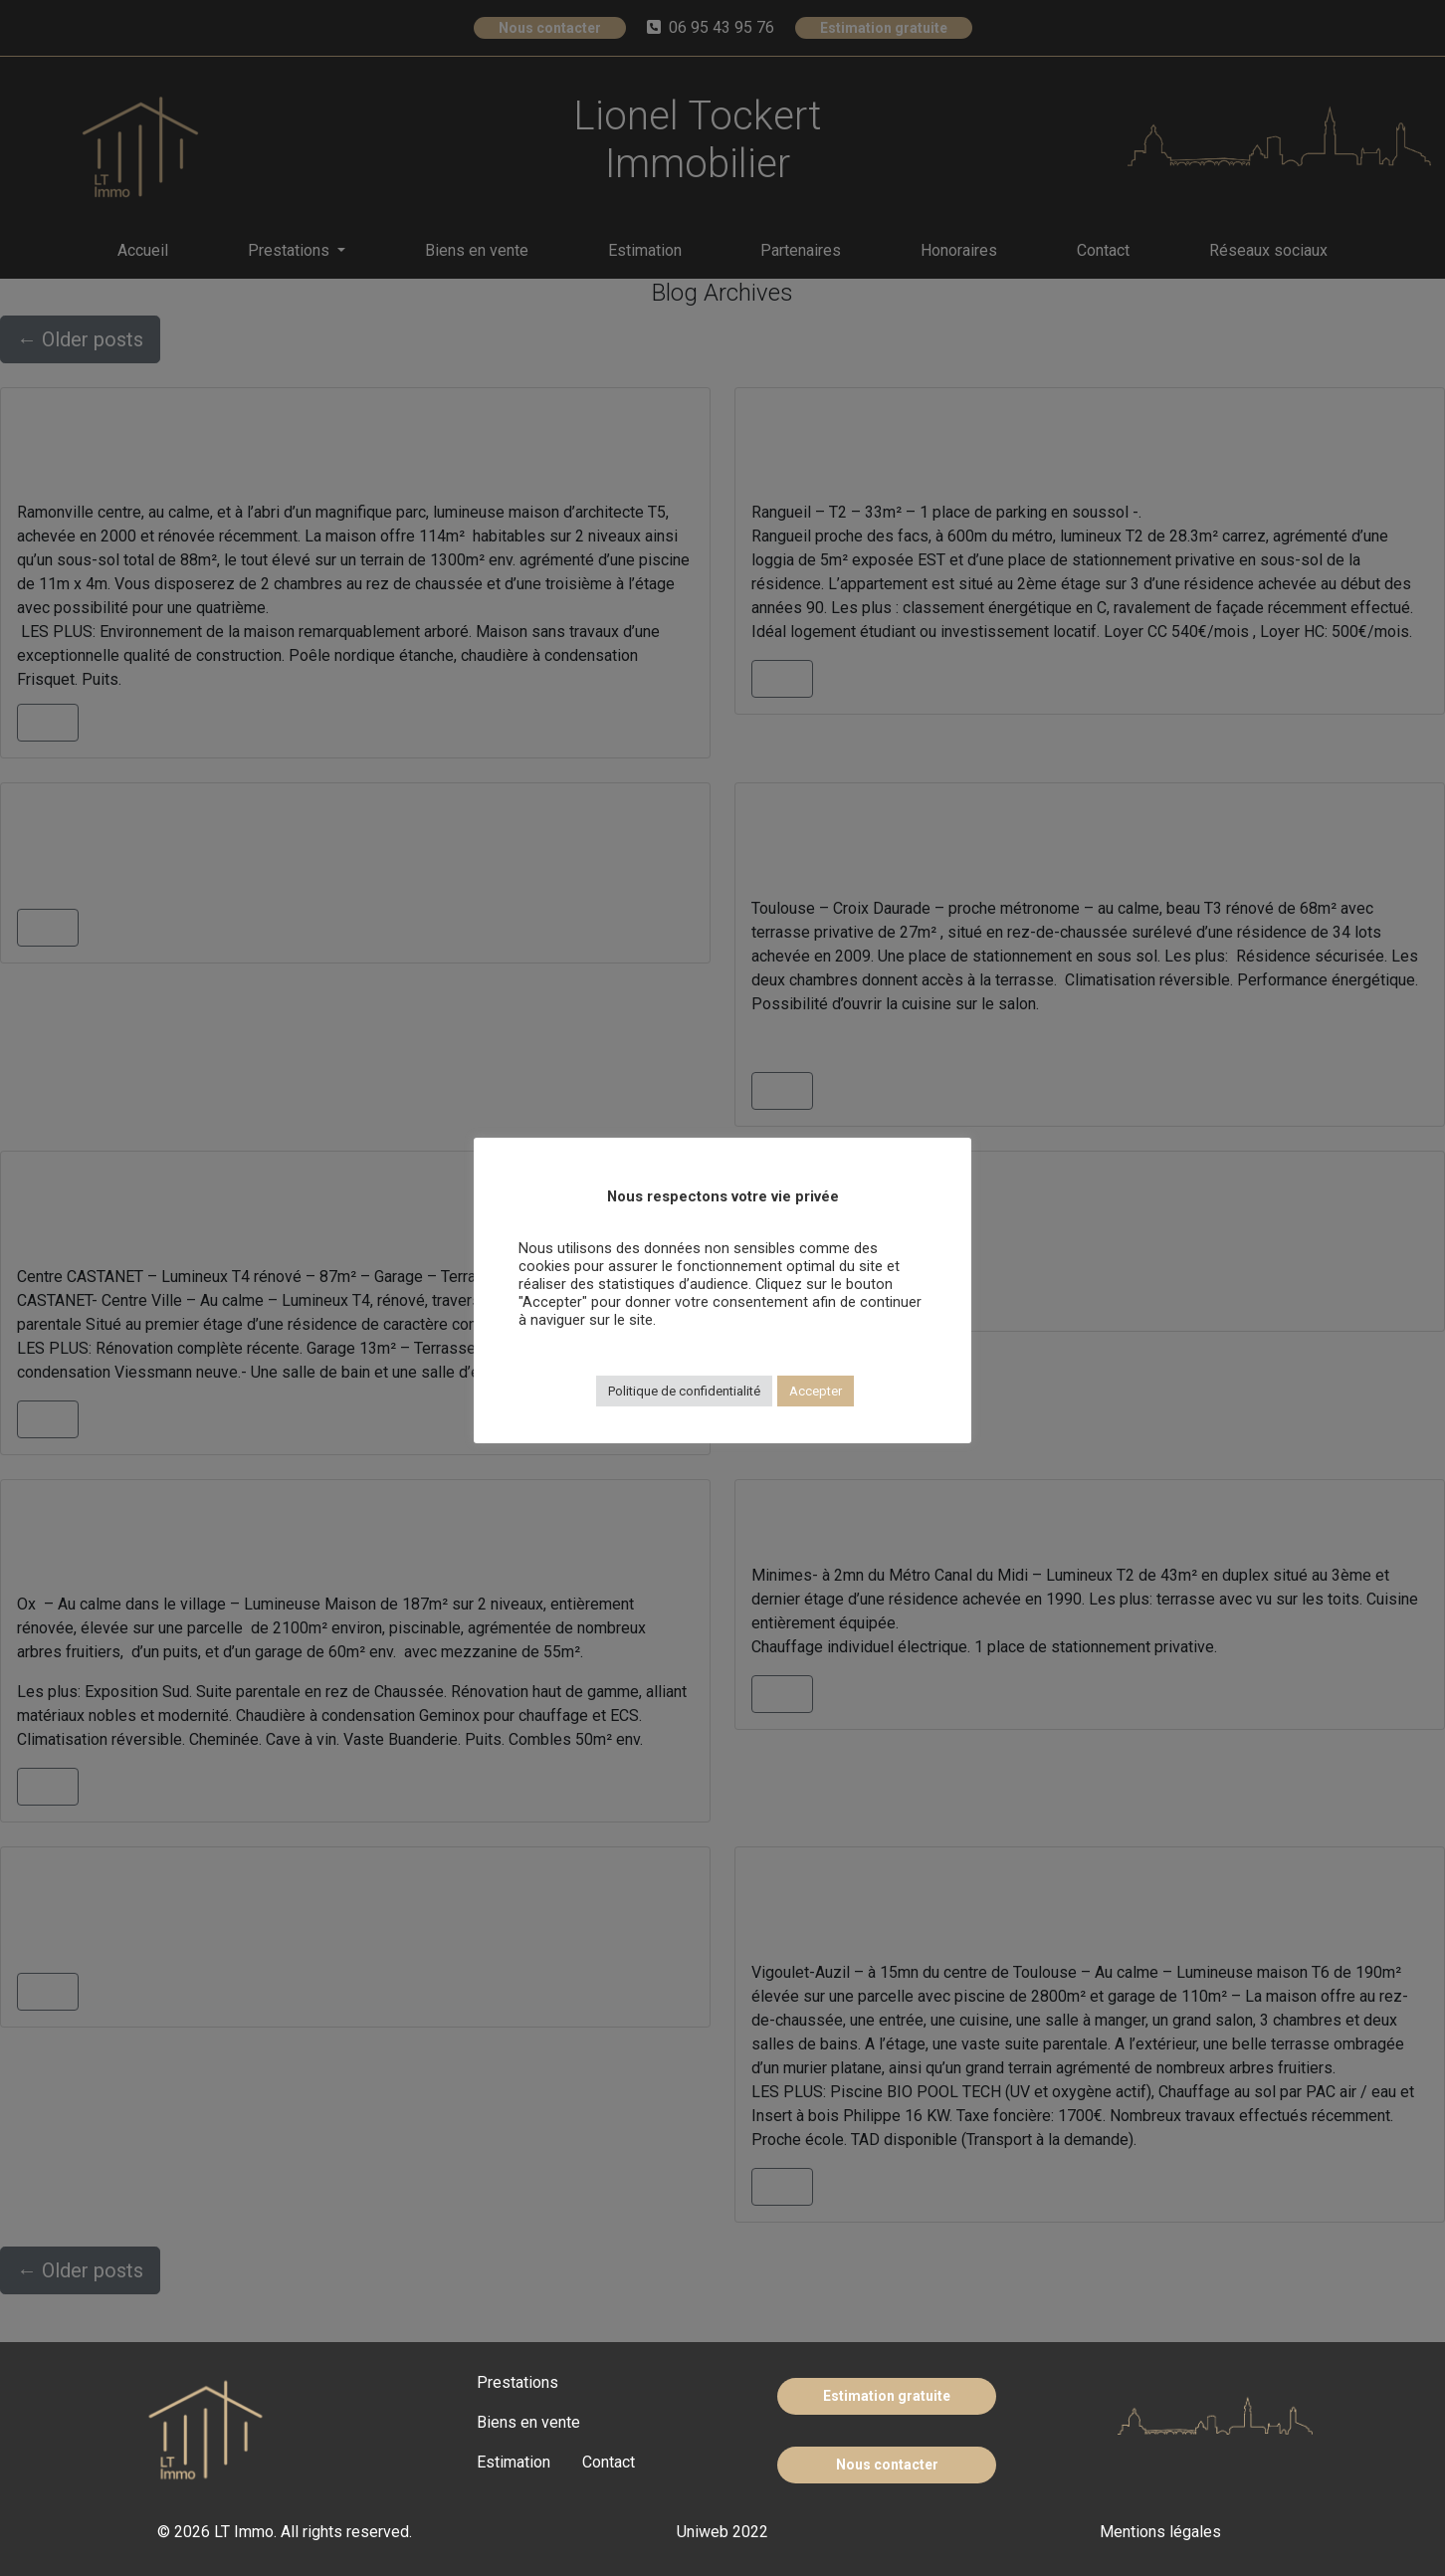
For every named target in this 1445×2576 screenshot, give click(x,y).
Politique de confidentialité (684, 1391)
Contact (608, 2462)
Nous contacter (887, 2464)
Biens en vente (528, 2422)
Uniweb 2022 (722, 2531)
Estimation (513, 2462)
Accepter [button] (815, 1391)
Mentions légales (1160, 2531)
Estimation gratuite (886, 2396)
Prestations (517, 2382)
